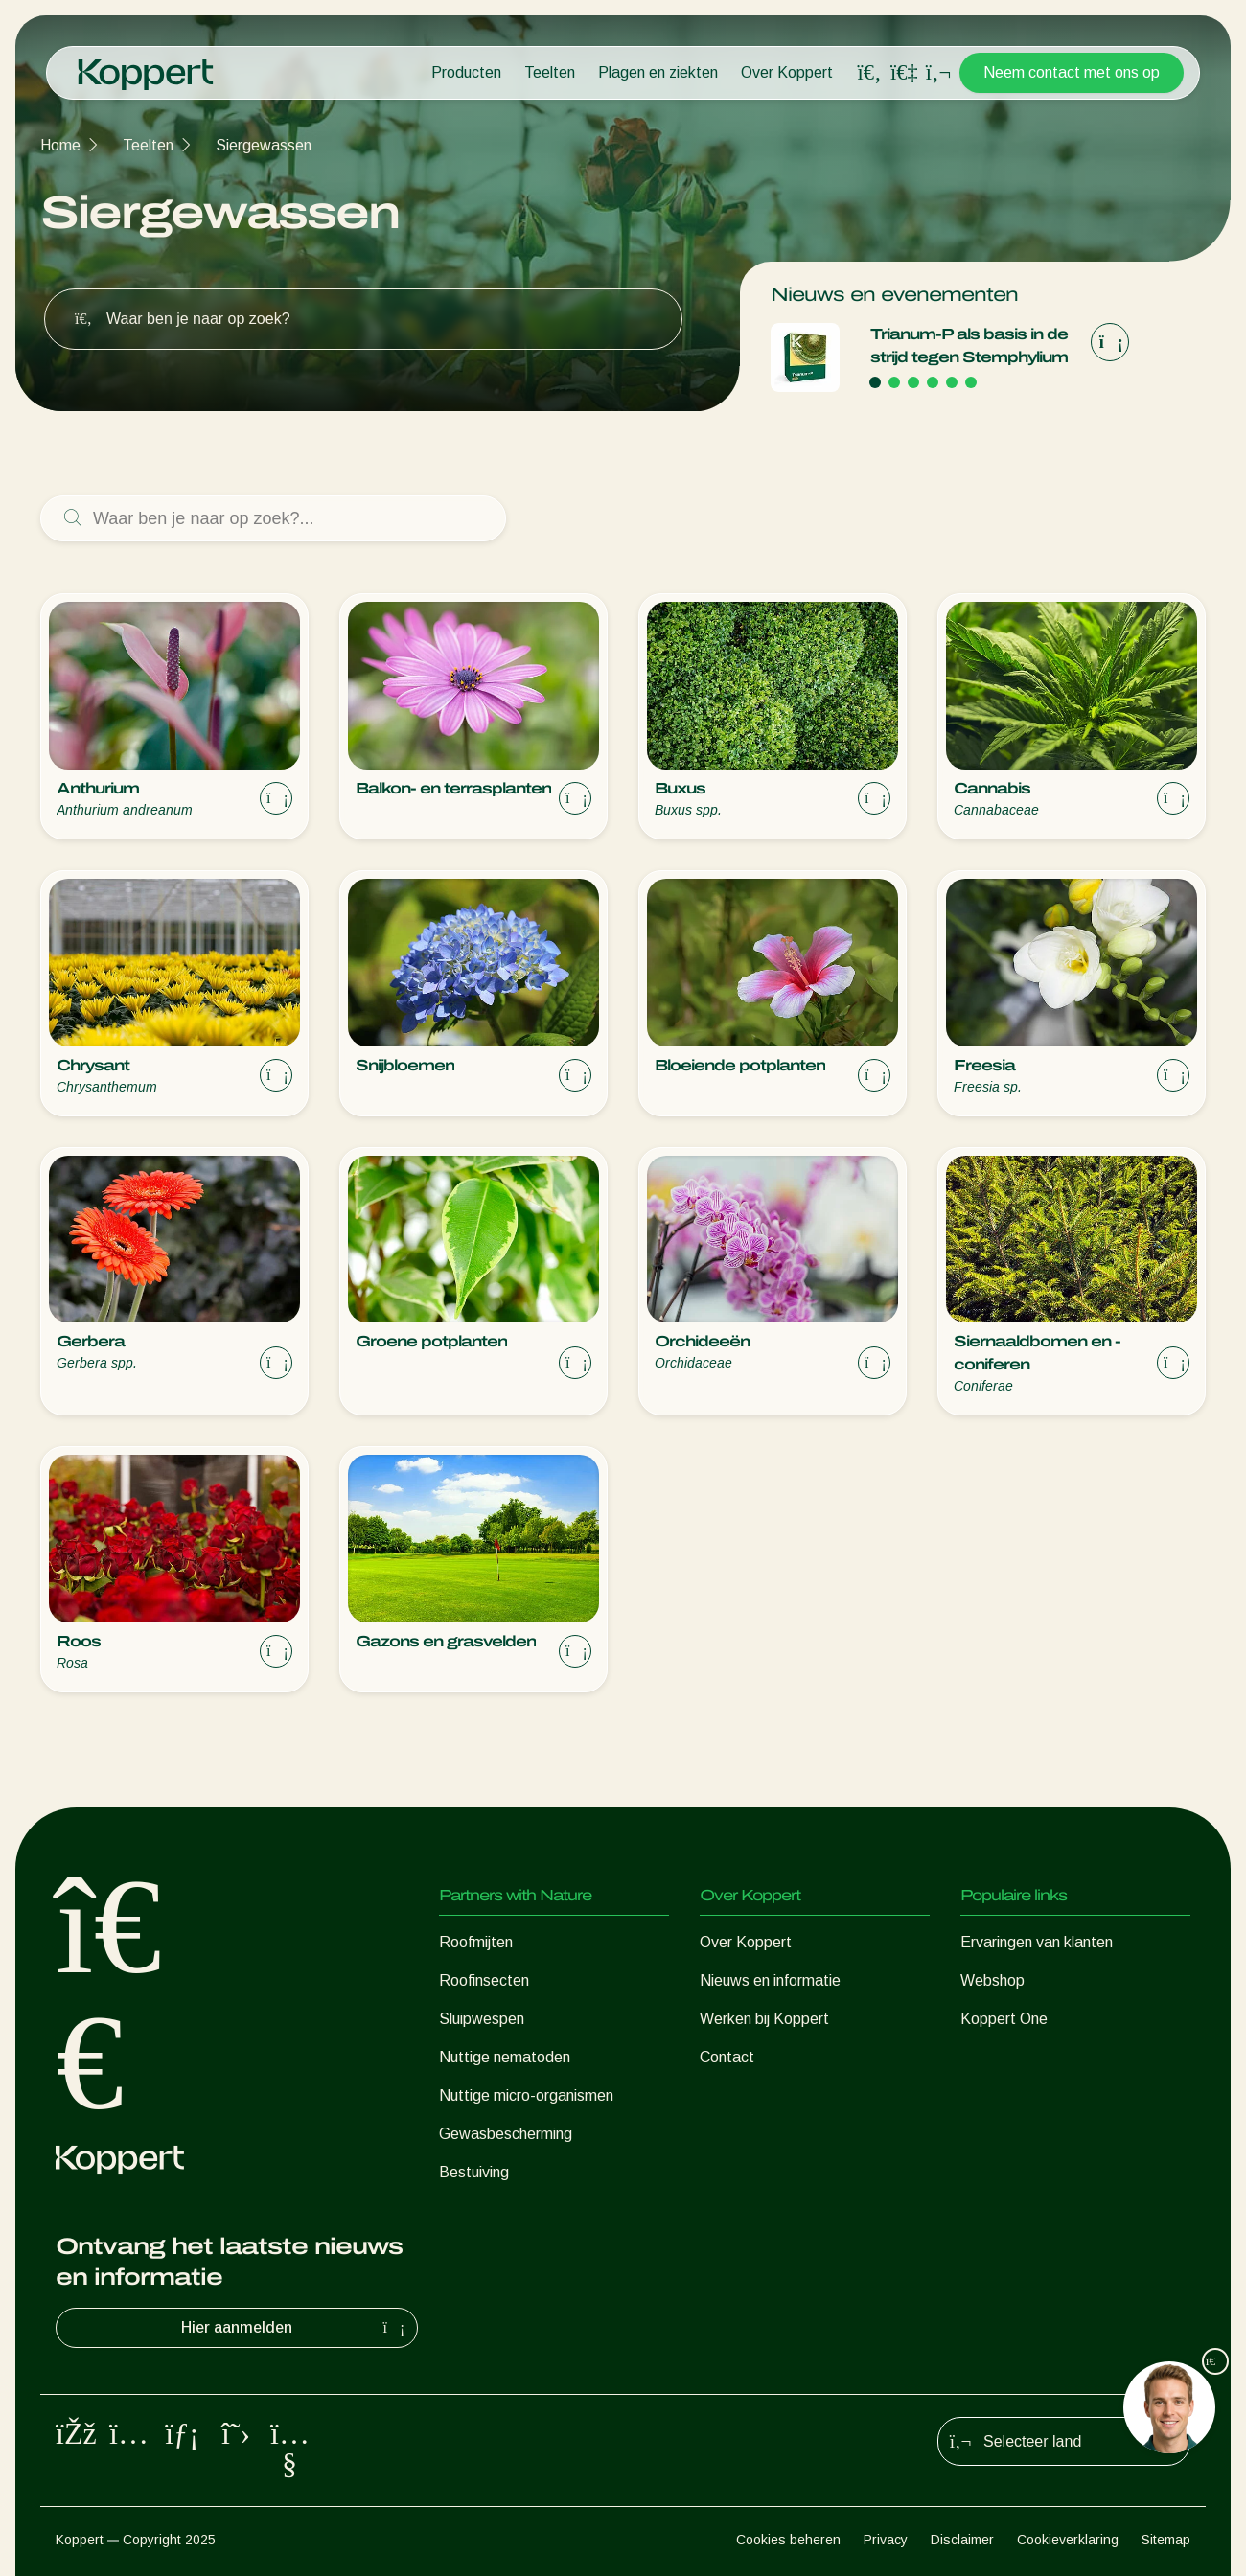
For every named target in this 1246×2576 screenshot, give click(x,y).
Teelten (549, 72)
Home (60, 145)
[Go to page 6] (971, 382)
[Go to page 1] (875, 382)
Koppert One (1004, 2019)
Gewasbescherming (505, 2134)
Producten (466, 72)
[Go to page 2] (894, 382)
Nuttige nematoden (504, 2057)
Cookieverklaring (1068, 2539)
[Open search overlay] (869, 72)
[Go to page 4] (932, 382)
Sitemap (1166, 2539)
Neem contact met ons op (1071, 72)
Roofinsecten (484, 1980)
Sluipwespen (481, 2019)
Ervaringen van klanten (1036, 1942)
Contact (727, 2057)
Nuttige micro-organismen (526, 2095)
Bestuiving (474, 2172)
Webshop (992, 1980)
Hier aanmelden (295, 2327)
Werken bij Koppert (764, 2019)
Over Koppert (787, 72)
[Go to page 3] (913, 382)
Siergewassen (264, 145)
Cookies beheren (788, 2539)
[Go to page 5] (952, 382)
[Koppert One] (903, 72)
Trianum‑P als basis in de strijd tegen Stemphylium (969, 345)
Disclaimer (962, 2539)
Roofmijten (476, 1942)
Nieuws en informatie (770, 1980)
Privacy (886, 2539)
